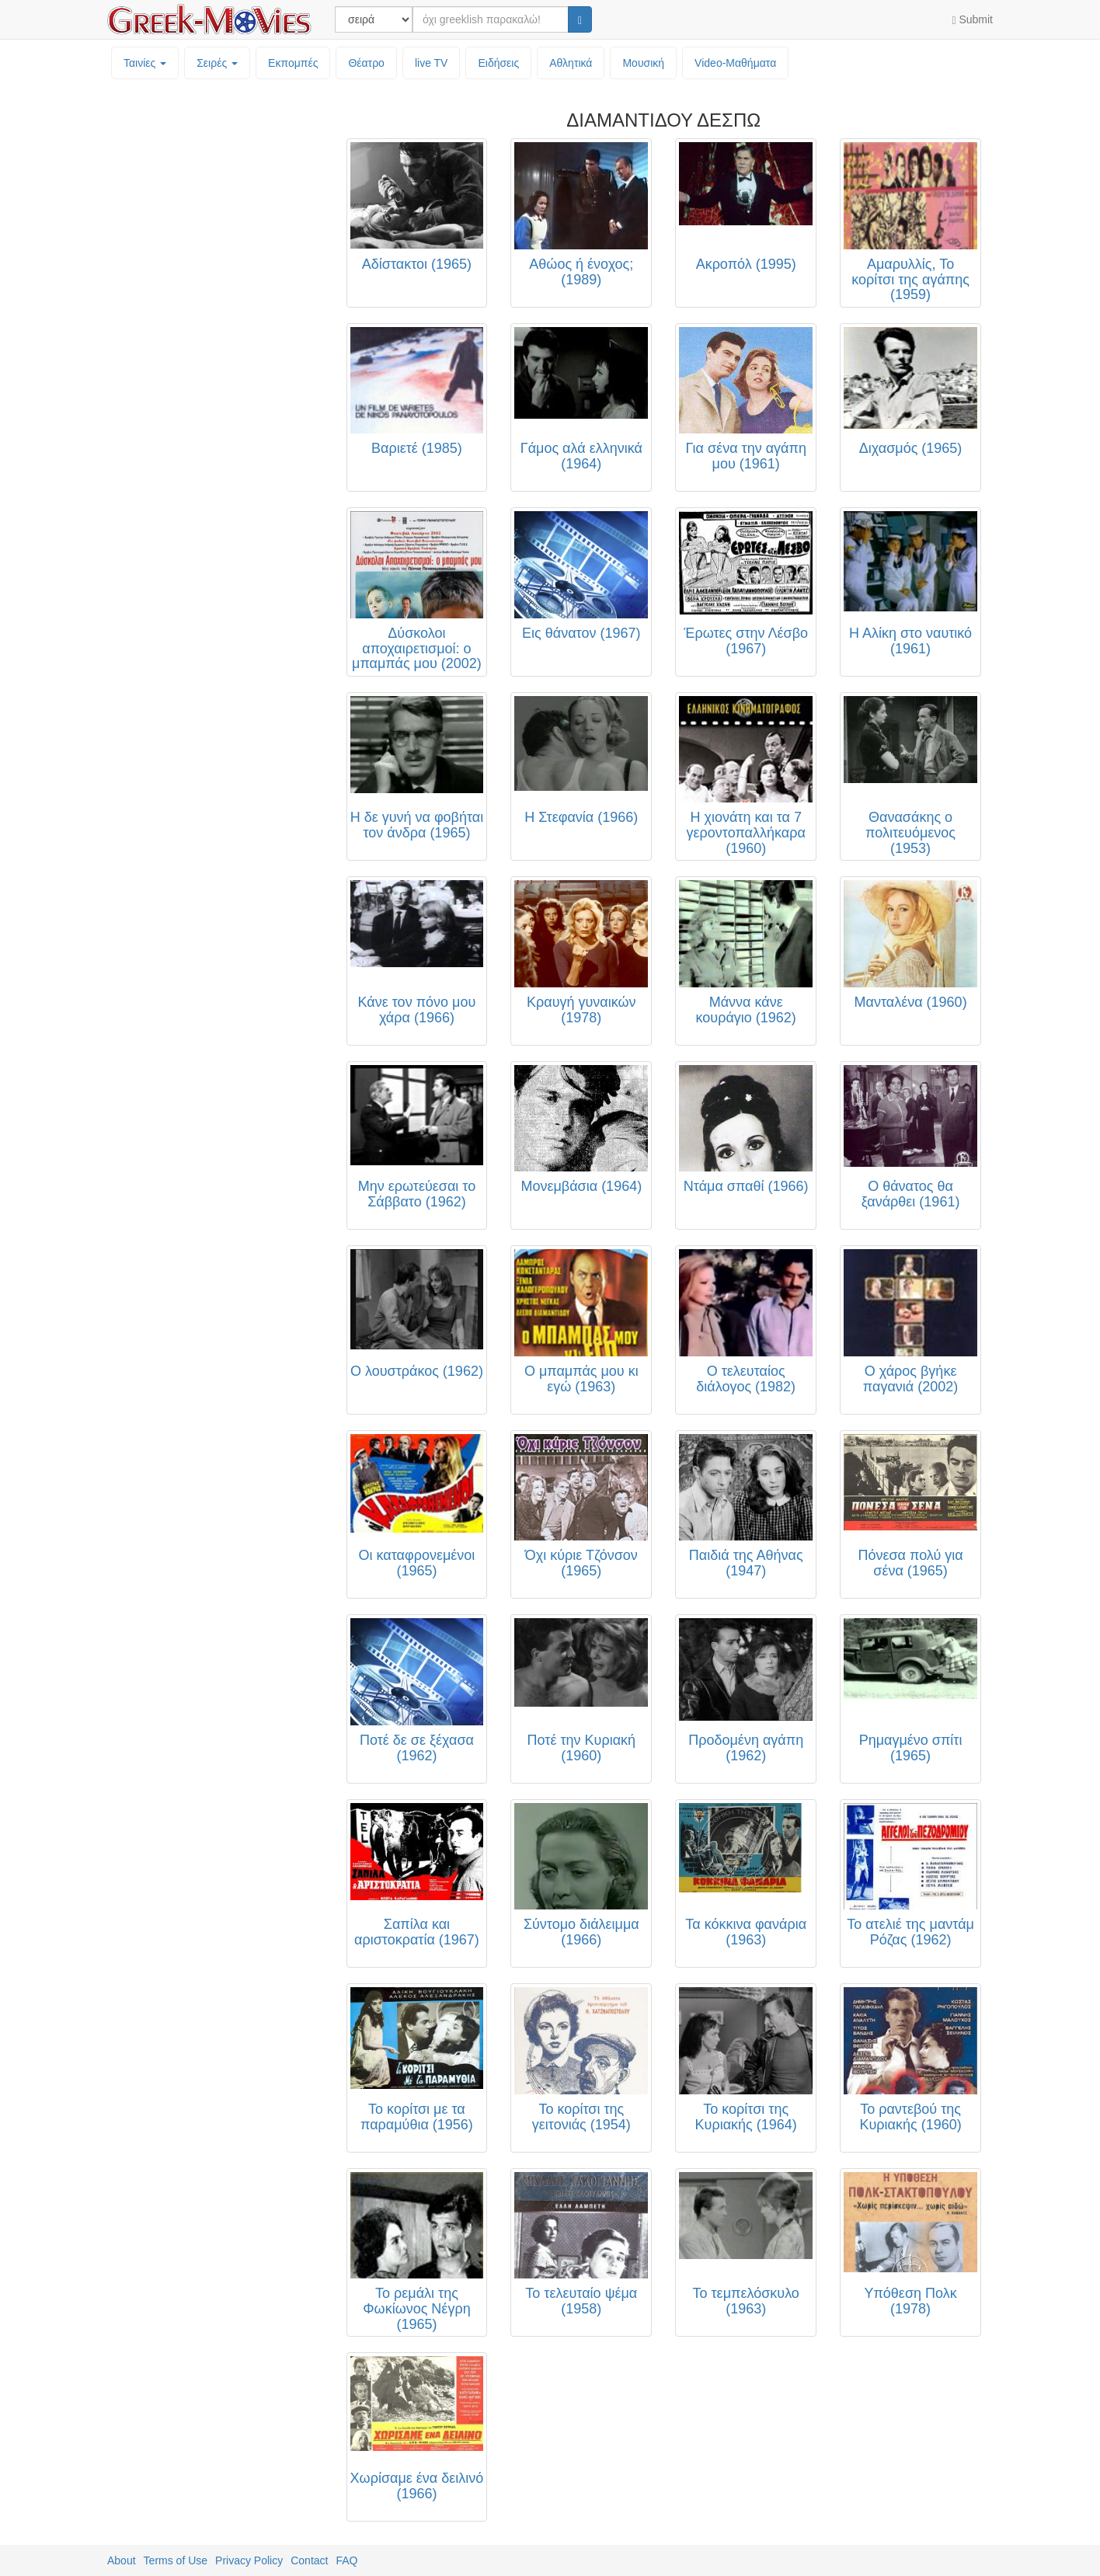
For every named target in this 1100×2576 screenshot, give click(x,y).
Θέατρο (366, 63)
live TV (431, 63)
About (121, 2560)
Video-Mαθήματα (735, 63)
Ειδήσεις (498, 63)
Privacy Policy (249, 2560)
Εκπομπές (293, 63)
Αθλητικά (570, 63)
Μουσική (643, 63)
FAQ (346, 2560)
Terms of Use (175, 2560)
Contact (309, 2560)
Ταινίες (145, 63)
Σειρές (217, 63)
